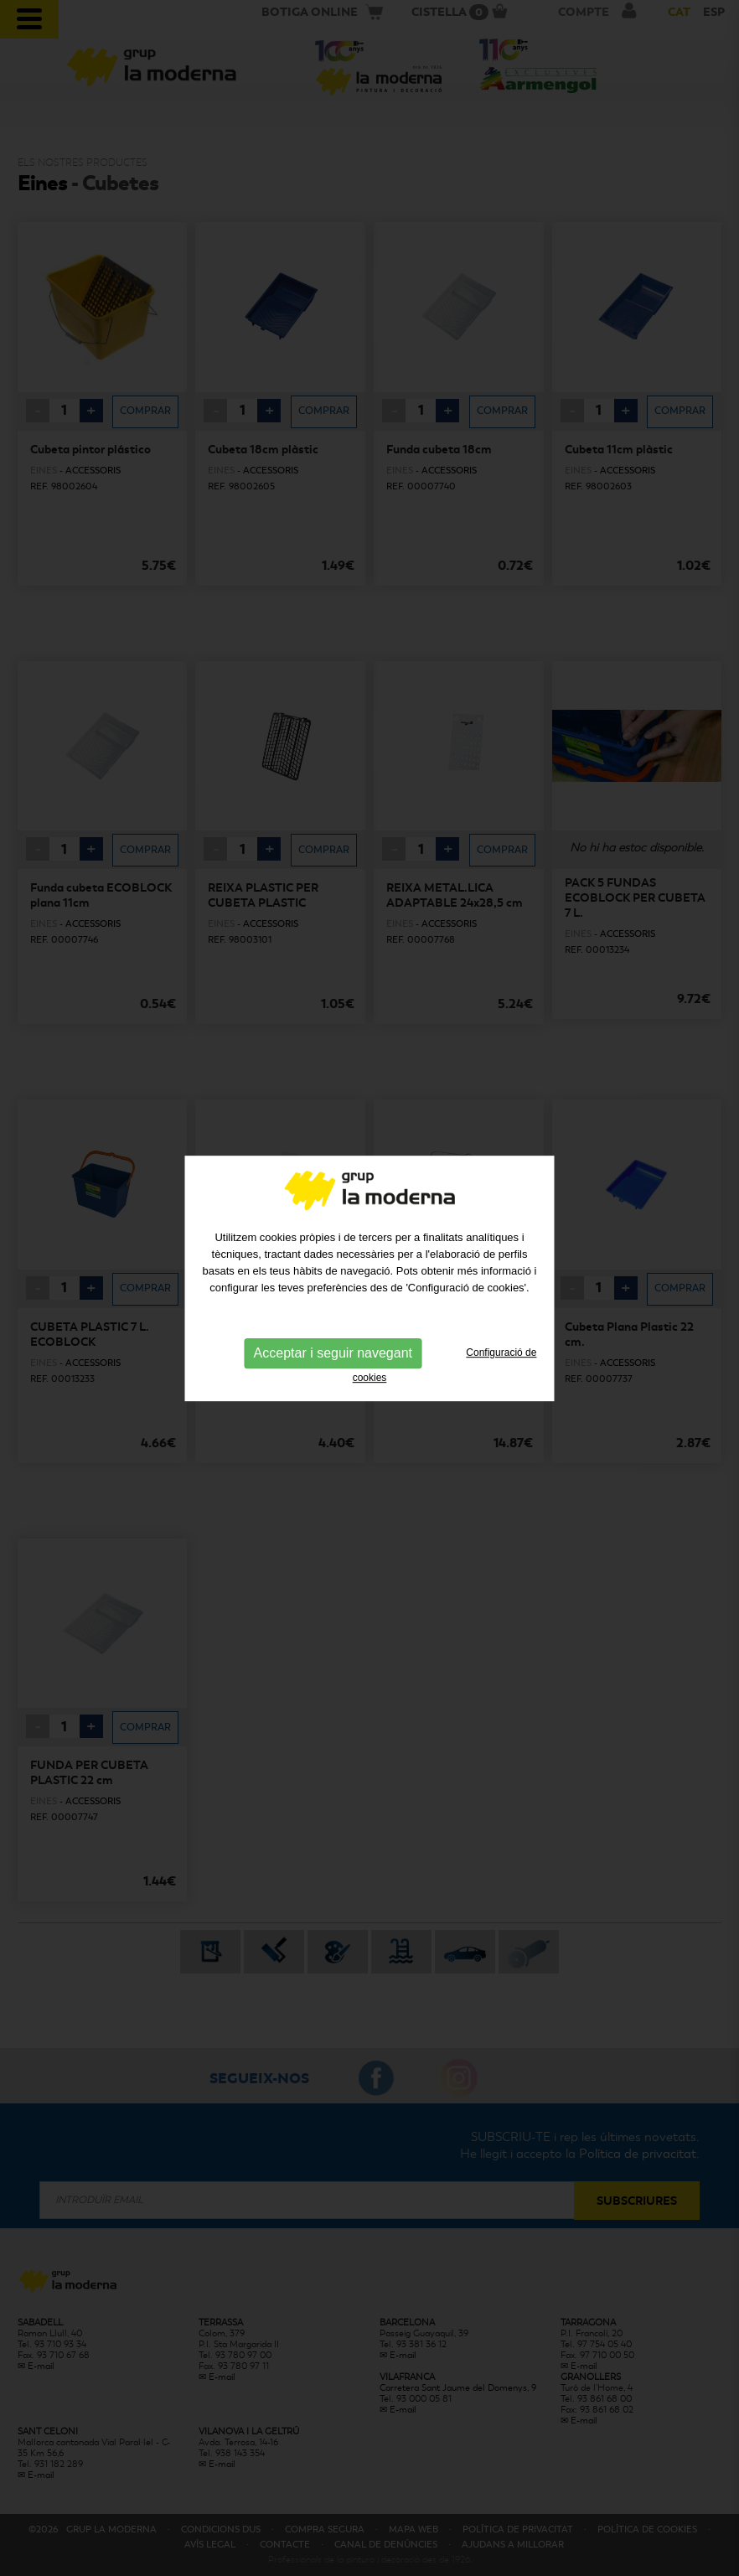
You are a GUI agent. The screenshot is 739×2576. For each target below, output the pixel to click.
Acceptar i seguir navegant (333, 1291)
